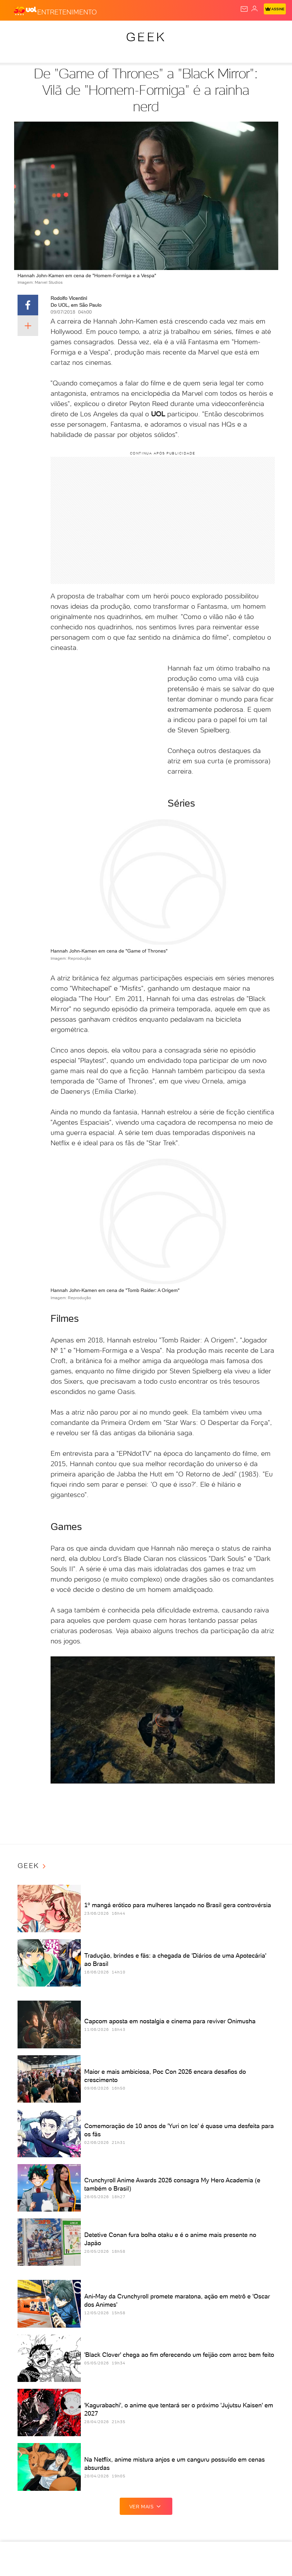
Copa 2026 (229, 31)
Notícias (67, 31)
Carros (121, 31)
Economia (150, 31)
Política (95, 31)
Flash (42, 31)
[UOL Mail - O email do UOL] (244, 9)
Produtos (16, 31)
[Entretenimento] (67, 10)
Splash (257, 31)
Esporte (200, 31)
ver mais (146, 2506)
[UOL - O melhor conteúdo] (25, 10)
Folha (176, 31)
